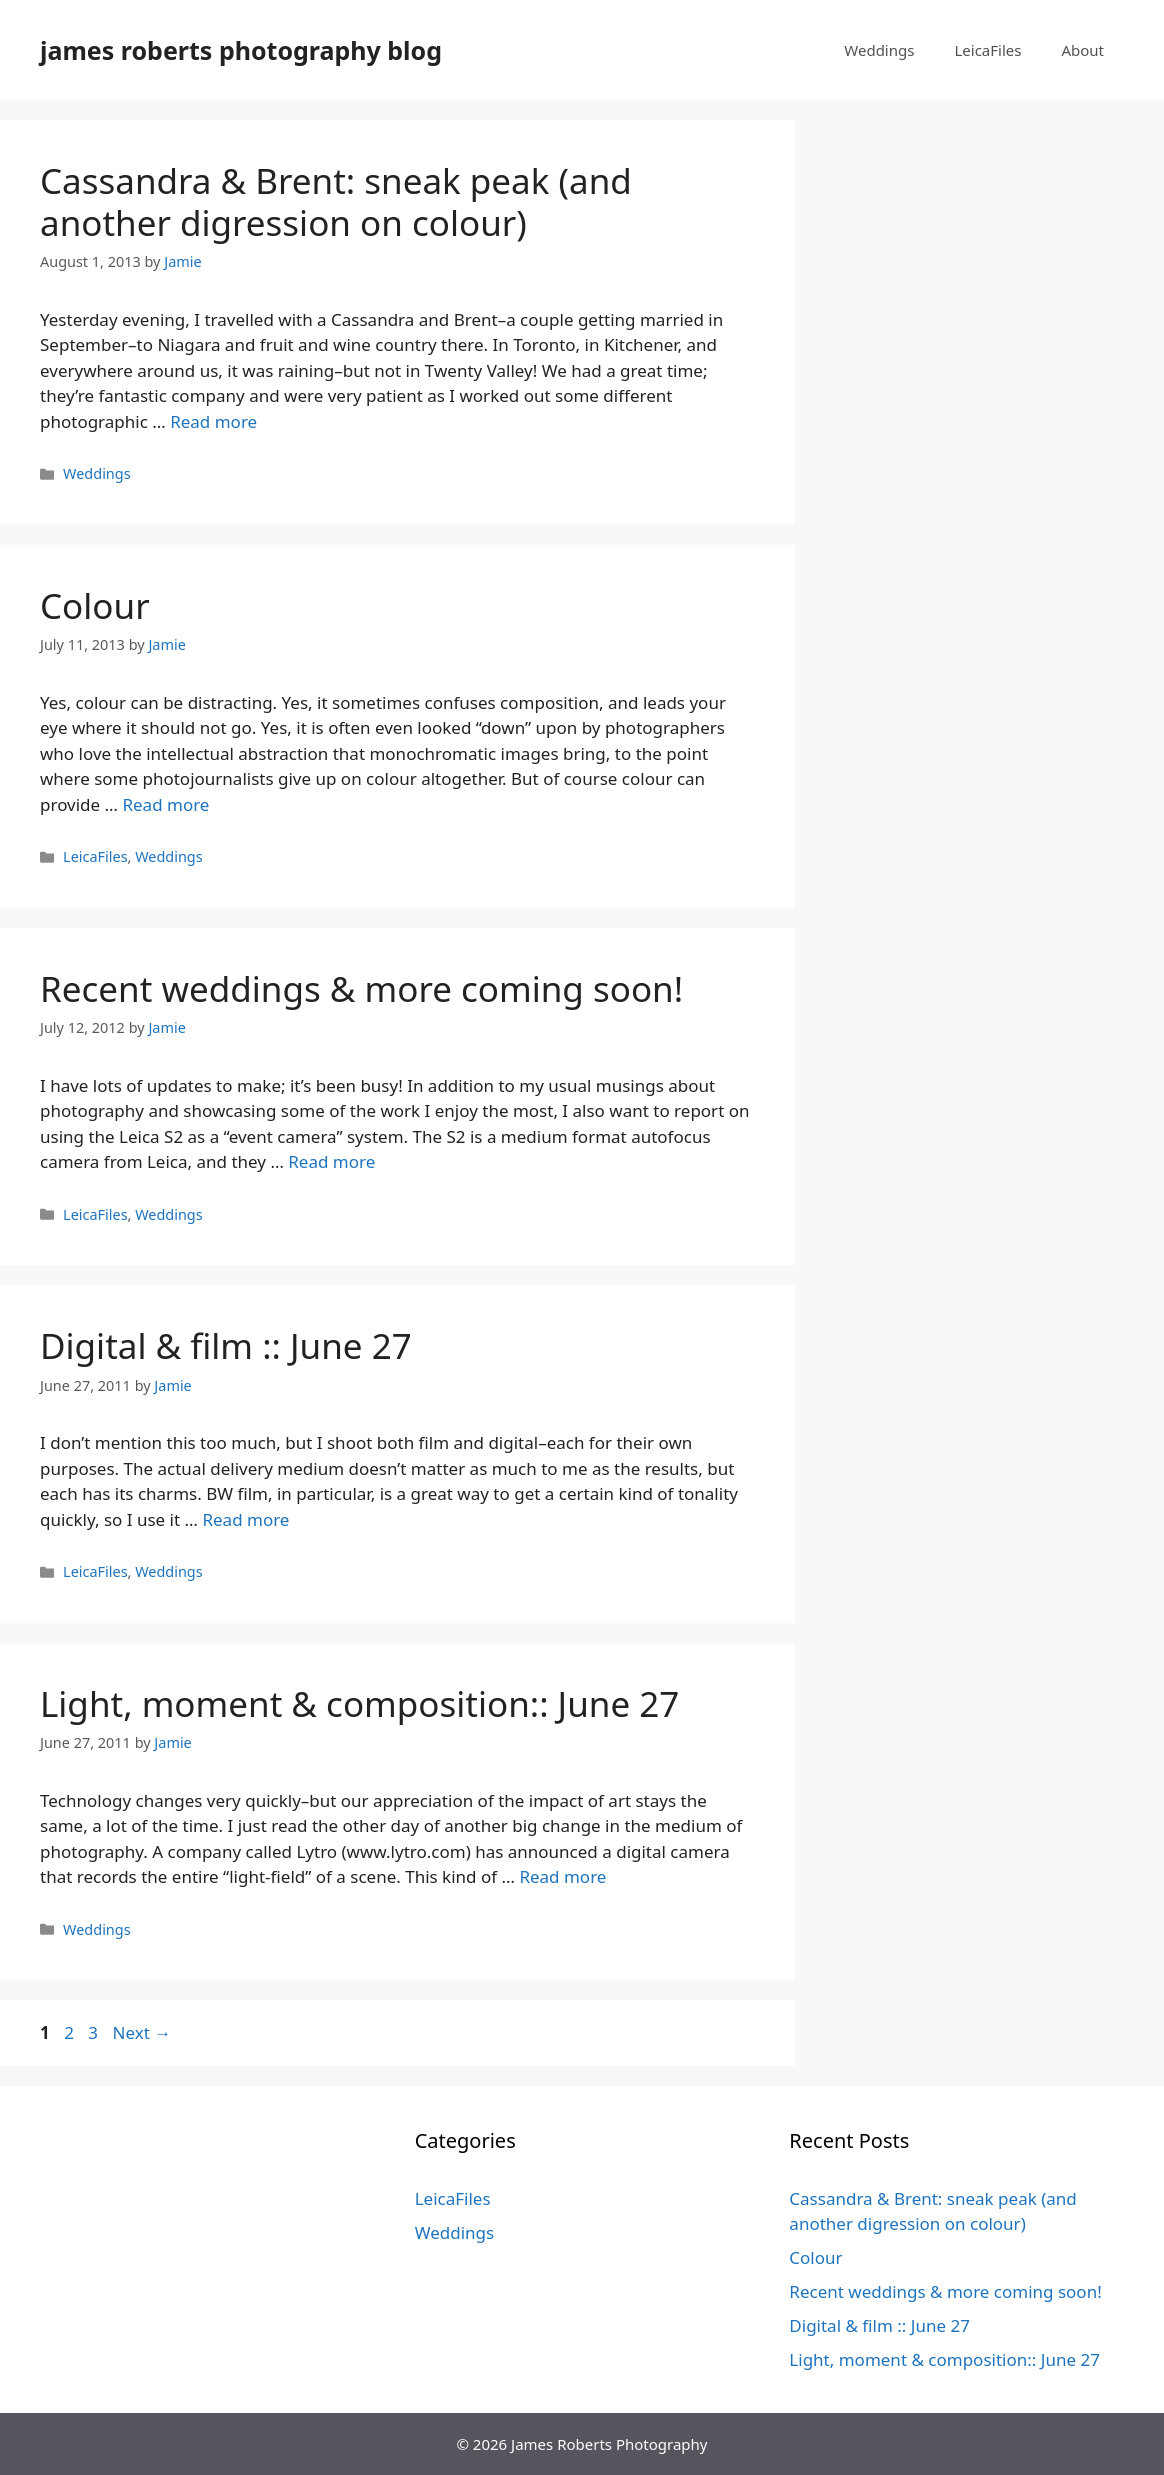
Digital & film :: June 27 (226, 1345)
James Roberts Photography (609, 2444)
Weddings (879, 50)
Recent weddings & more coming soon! (361, 988)
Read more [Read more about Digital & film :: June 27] (245, 1519)
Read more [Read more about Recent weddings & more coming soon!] (331, 1161)
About (1082, 50)
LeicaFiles (987, 50)
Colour (95, 605)
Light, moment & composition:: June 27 (359, 1703)
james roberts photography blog (241, 50)
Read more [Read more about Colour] (165, 804)
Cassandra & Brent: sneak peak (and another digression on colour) (336, 201)
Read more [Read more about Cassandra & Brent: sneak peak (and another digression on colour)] (213, 421)
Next (141, 2032)
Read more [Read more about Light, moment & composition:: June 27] (562, 1876)
